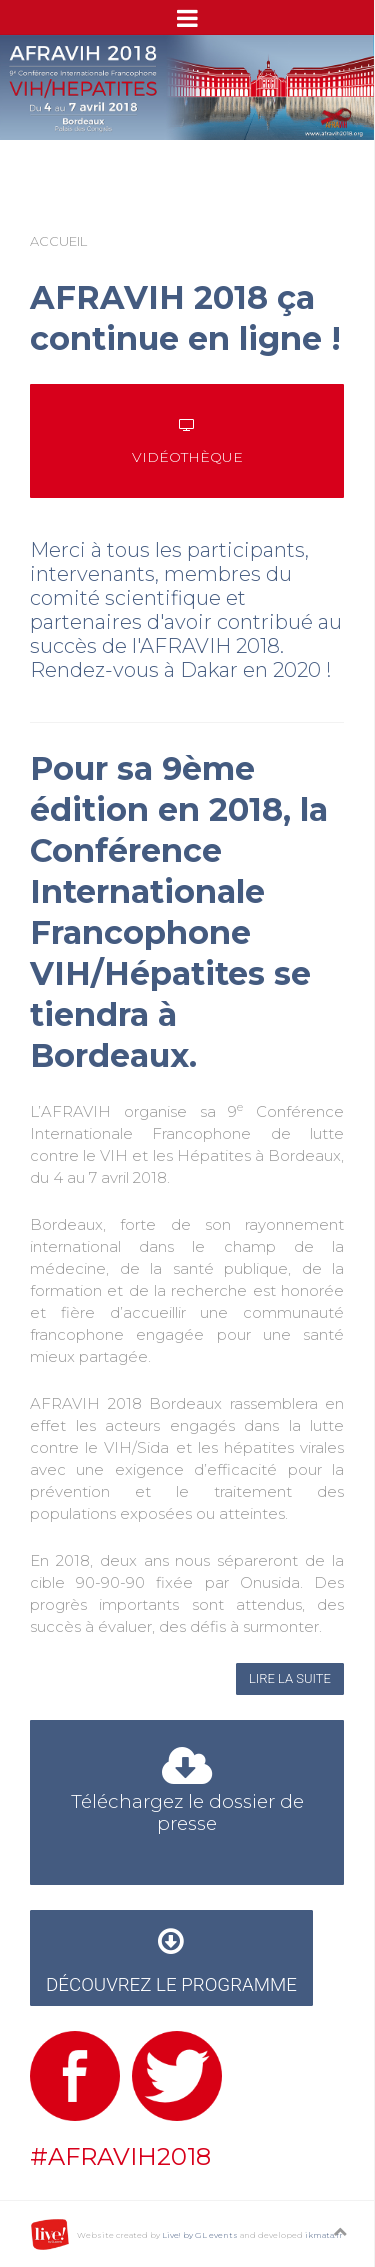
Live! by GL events (200, 2235)
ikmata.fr (324, 2235)
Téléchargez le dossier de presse (187, 1795)
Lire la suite (290, 1678)
